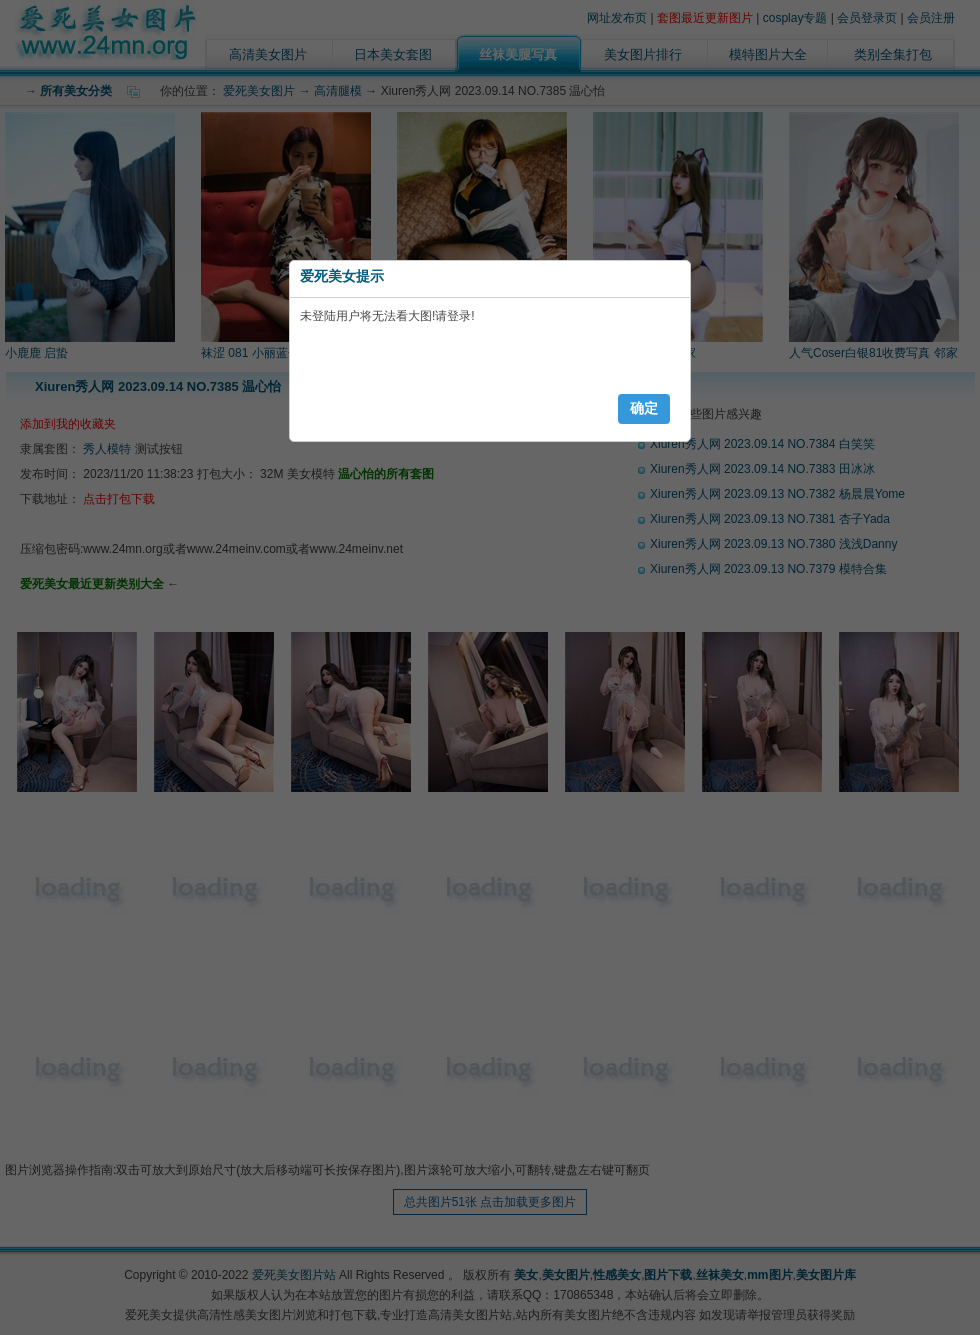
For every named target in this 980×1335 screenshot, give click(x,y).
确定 (644, 408)
